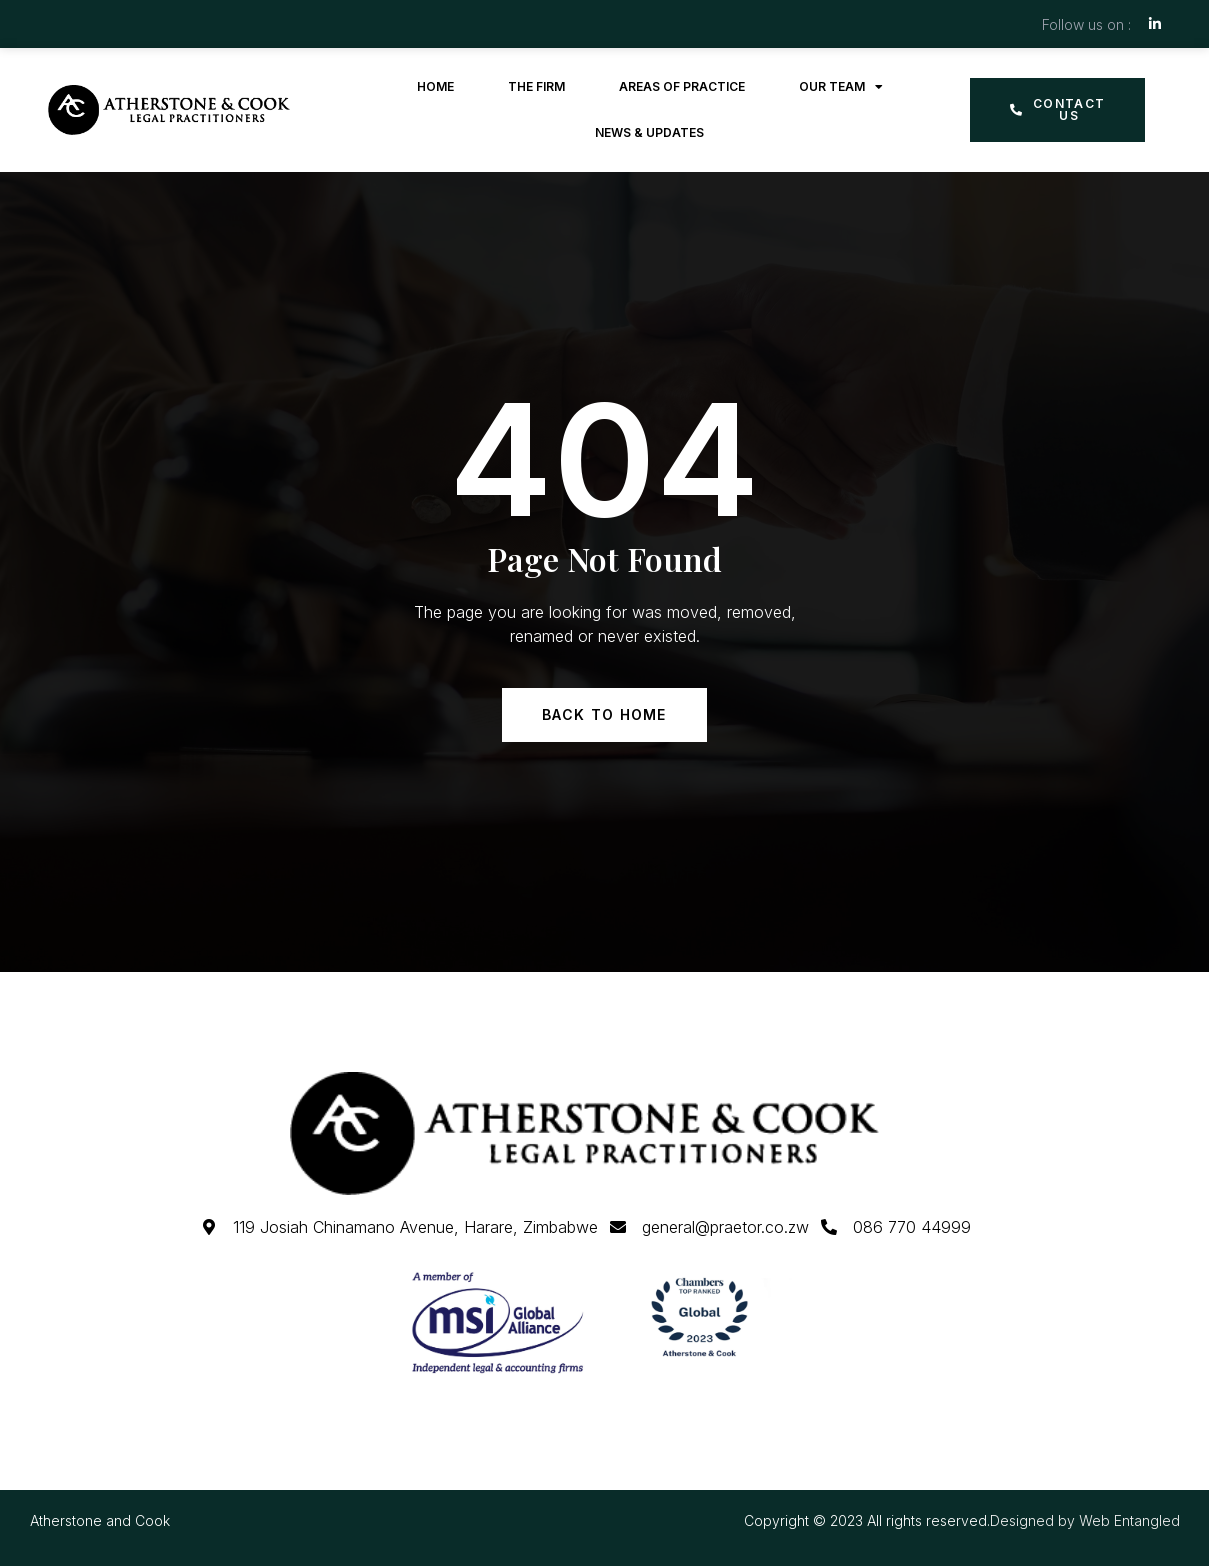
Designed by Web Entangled (1085, 1520)
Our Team (841, 87)
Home (435, 86)
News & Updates (649, 132)
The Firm (536, 86)
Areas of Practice (682, 86)
